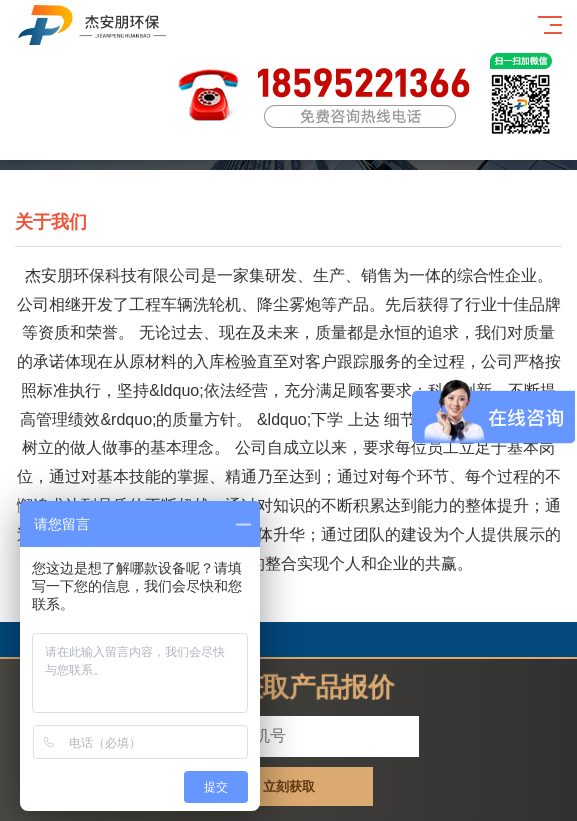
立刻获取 (289, 786)
